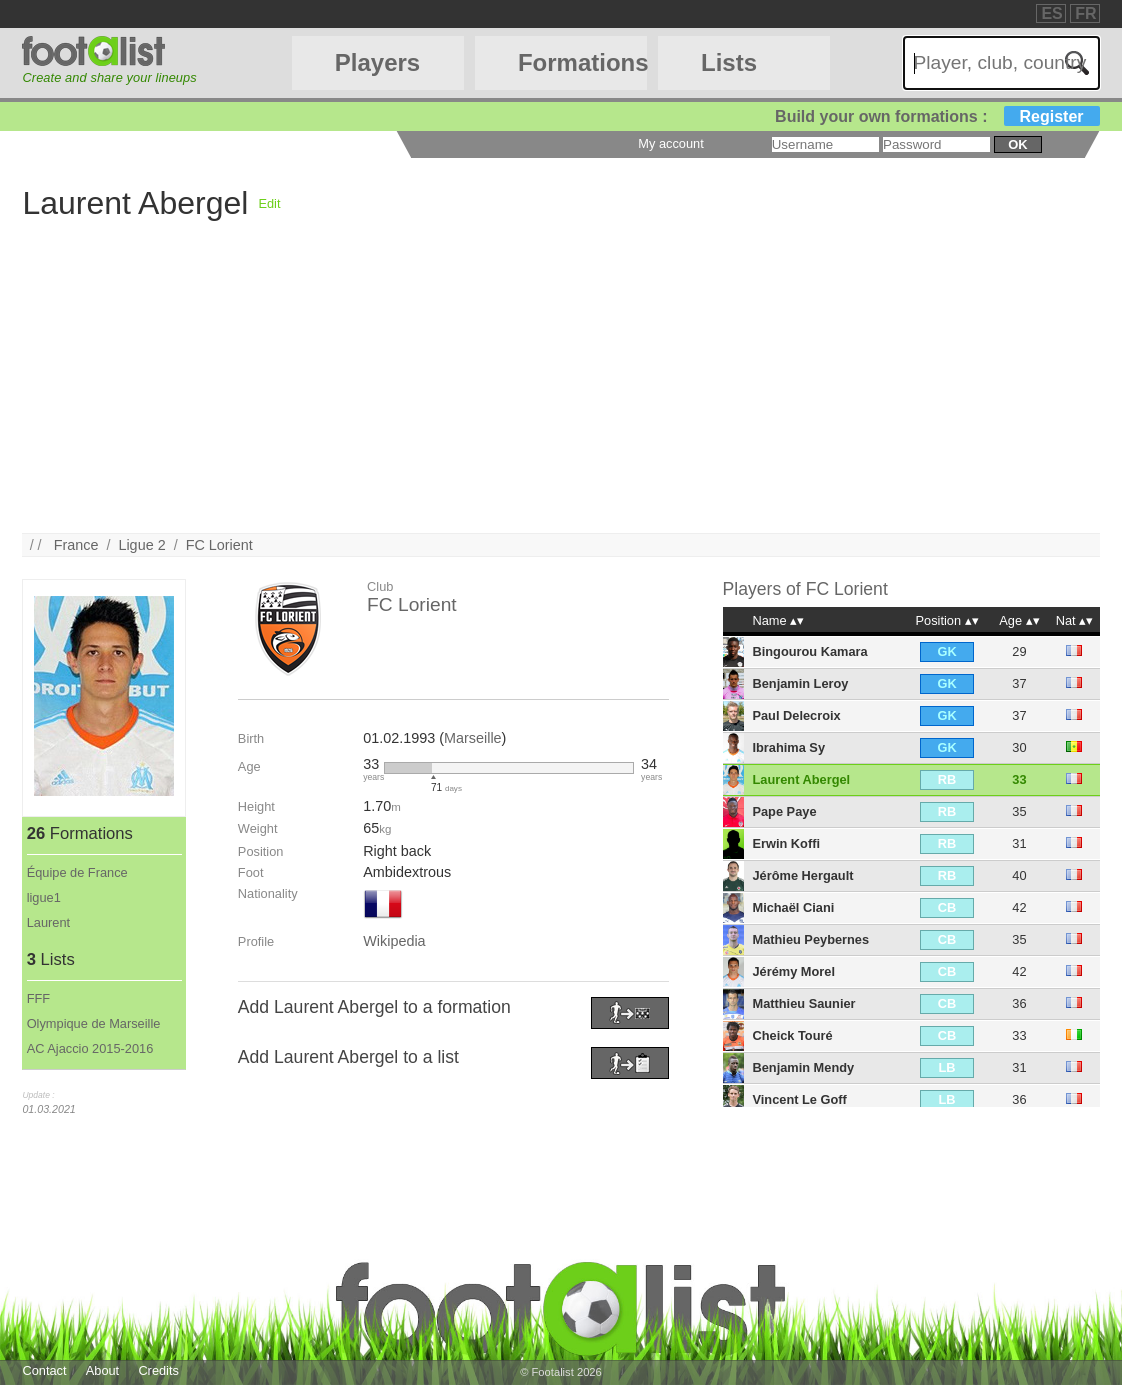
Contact (44, 1370)
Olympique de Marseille (94, 1023)
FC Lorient (219, 545)
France (76, 545)
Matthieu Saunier (803, 1003)
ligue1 (44, 897)
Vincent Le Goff (799, 1099)
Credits (158, 1370)
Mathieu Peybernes (810, 939)
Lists (729, 62)
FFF (38, 998)
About (102, 1370)
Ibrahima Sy (788, 747)
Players (377, 62)
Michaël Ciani (793, 907)
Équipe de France (77, 872)
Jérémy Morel (793, 971)
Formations (582, 62)
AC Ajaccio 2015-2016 (90, 1048)
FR (1085, 13)
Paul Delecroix (796, 715)
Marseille (473, 738)
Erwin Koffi (786, 843)
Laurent (48, 922)
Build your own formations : (937, 116)
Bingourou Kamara (809, 651)
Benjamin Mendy (803, 1067)
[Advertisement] (560, 393)
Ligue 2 (141, 545)
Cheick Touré (792, 1035)
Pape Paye (784, 811)
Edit (269, 203)
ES (1051, 13)
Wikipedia (394, 941)
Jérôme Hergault (802, 875)
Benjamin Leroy (800, 683)
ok (1017, 144)
